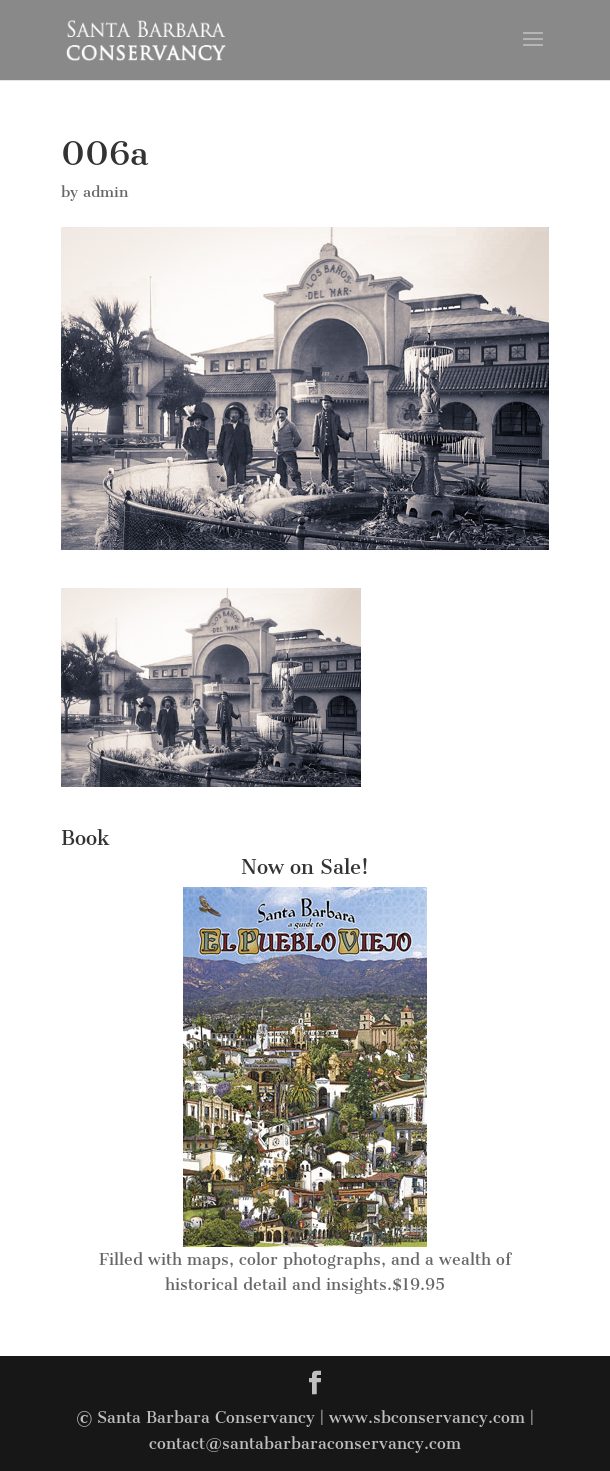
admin (105, 192)
